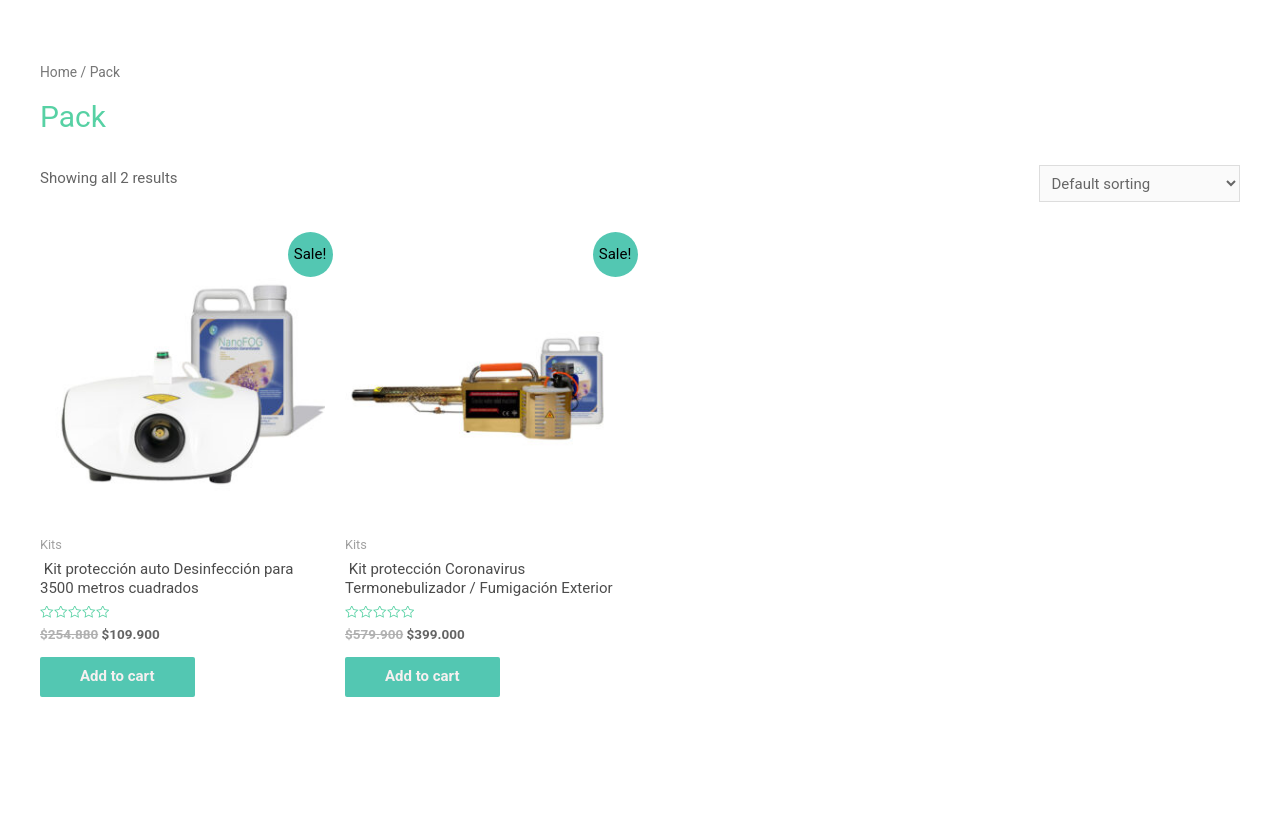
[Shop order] (1139, 183)
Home (58, 72)
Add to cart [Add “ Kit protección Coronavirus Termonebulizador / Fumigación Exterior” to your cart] (422, 676)
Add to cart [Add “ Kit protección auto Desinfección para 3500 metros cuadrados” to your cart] (117, 676)
